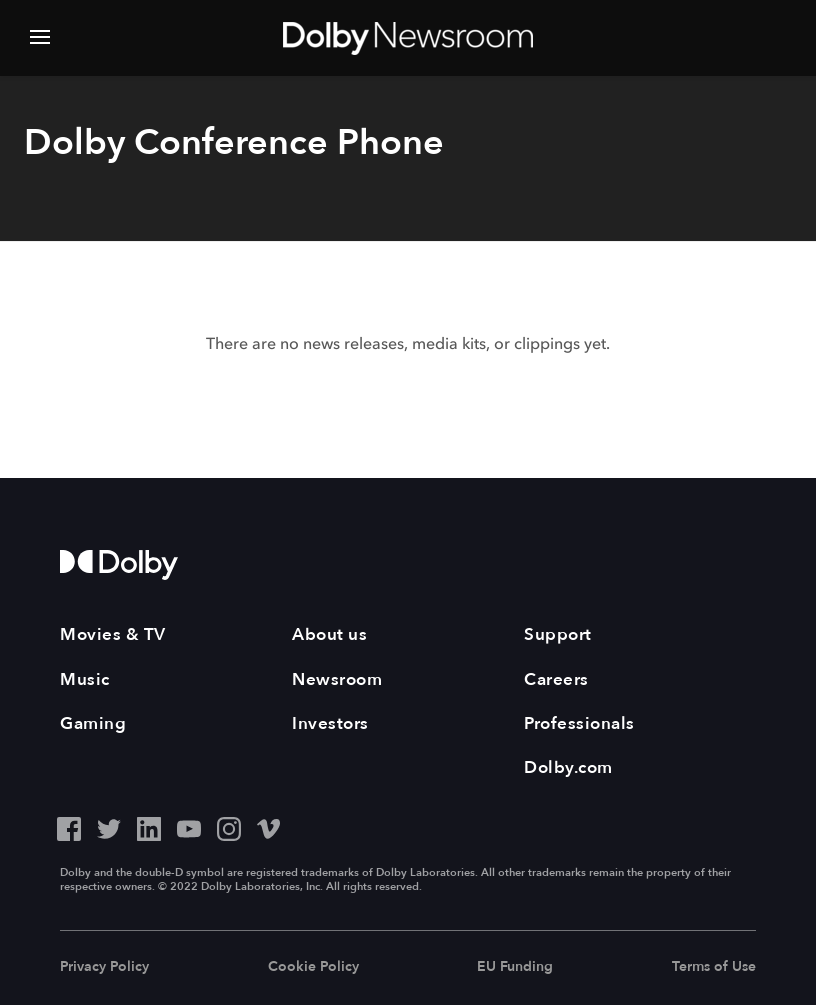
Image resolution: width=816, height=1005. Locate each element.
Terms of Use (714, 966)
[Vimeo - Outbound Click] (269, 826)
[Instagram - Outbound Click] (229, 826)
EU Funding (515, 966)
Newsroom (337, 679)
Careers (556, 679)
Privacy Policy (104, 966)
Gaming (93, 723)
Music (85, 679)
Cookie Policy (313, 966)
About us (329, 634)
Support (558, 634)
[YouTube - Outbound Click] (189, 826)
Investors (330, 723)
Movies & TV (113, 634)
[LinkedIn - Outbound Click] (149, 826)
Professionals (579, 723)
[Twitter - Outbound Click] (109, 826)
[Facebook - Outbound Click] (69, 826)
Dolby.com (568, 767)
